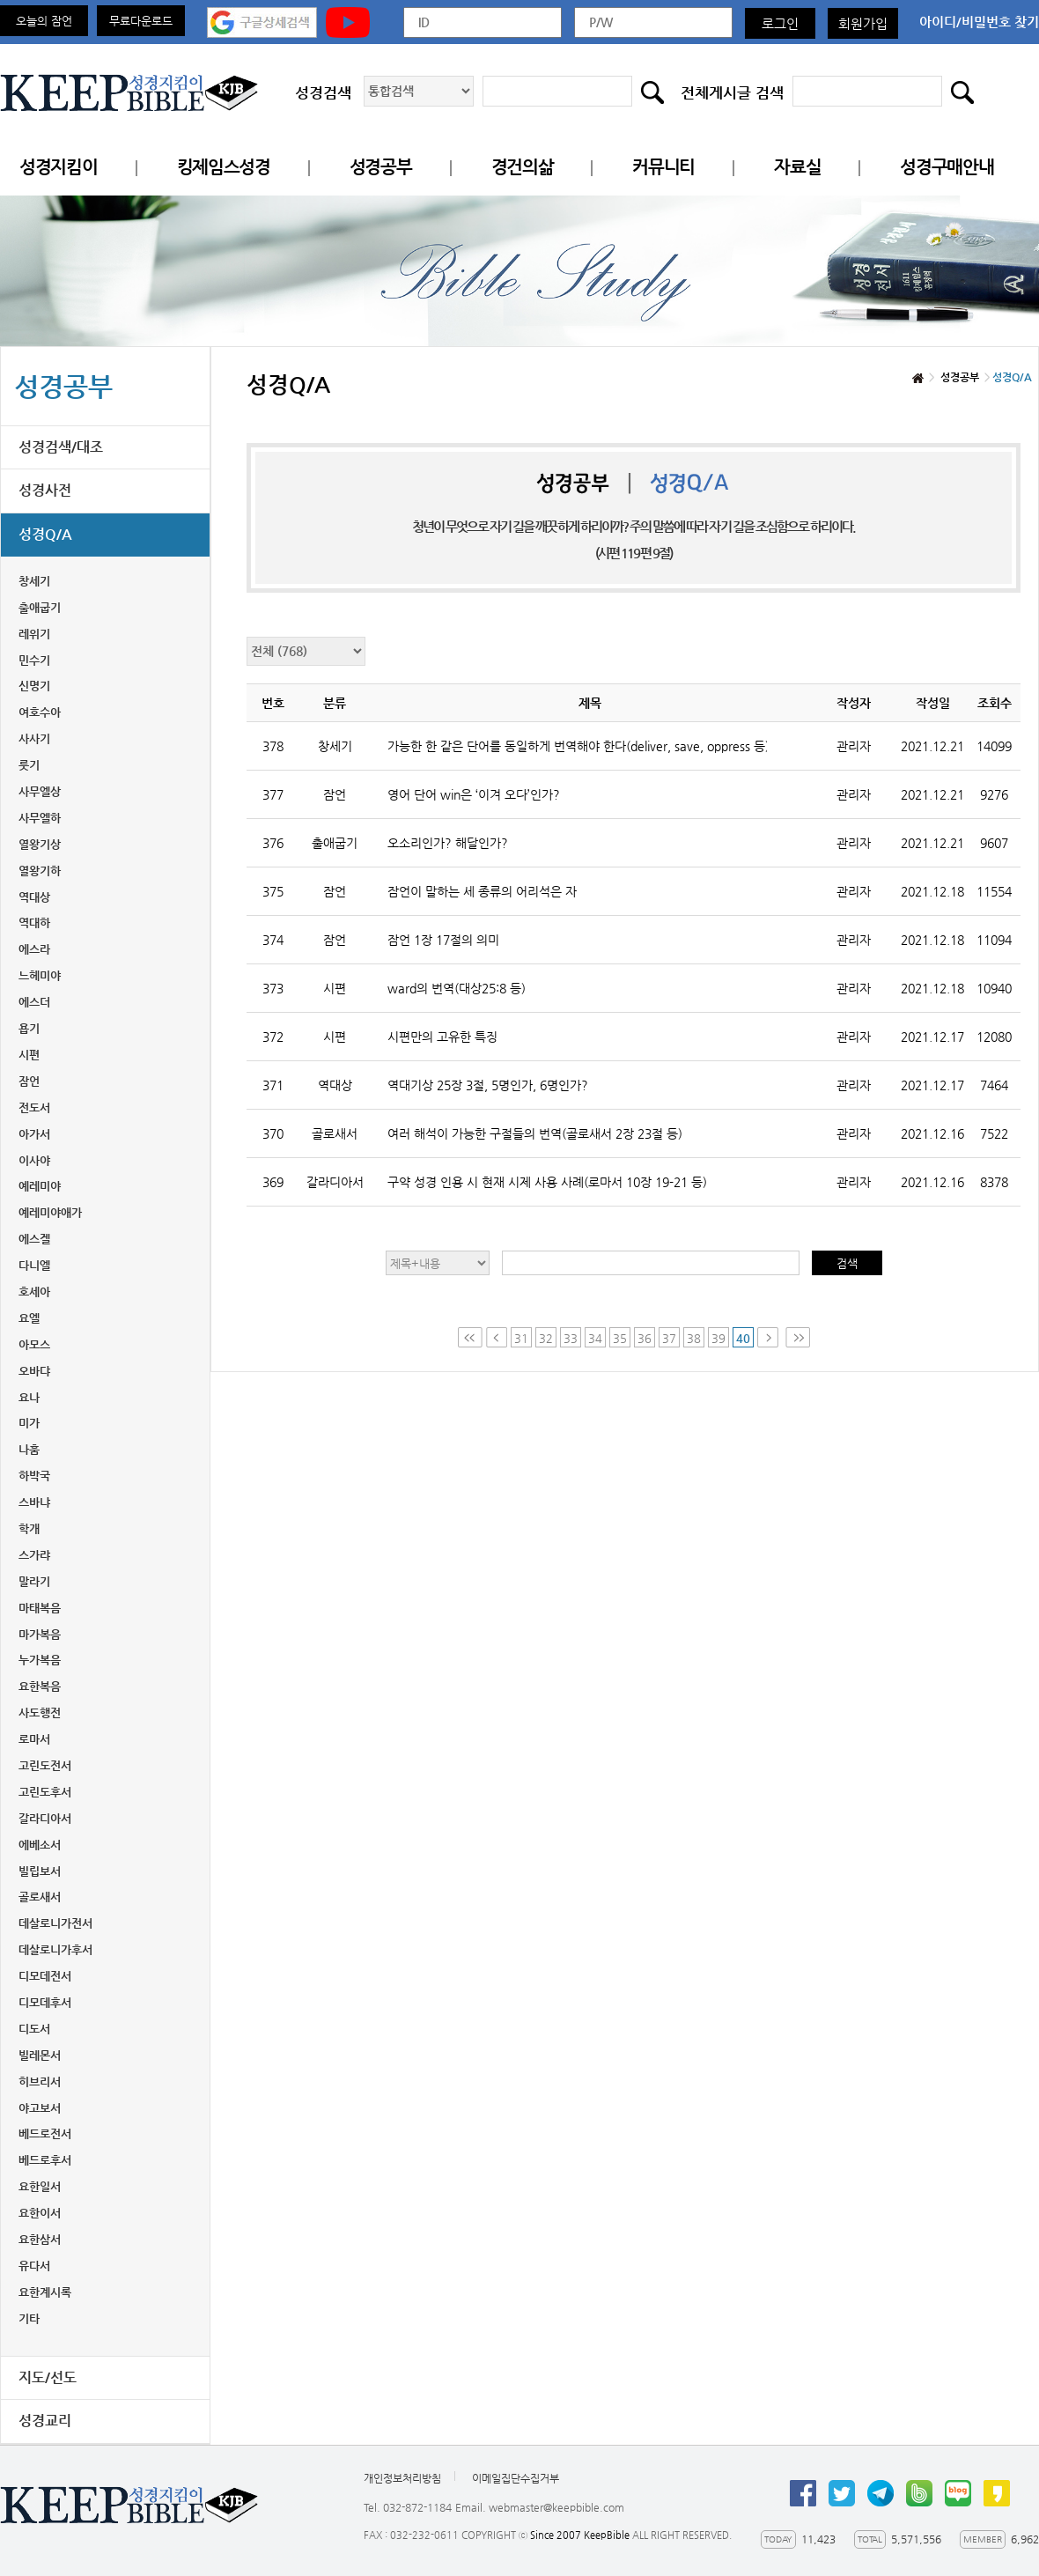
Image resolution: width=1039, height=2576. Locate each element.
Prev (496, 1337)
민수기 (34, 660)
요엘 (29, 1318)
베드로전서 (44, 2133)
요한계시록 (44, 2292)
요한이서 (39, 2212)
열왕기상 (39, 844)
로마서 (34, 1739)
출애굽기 (39, 607)
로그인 (780, 23)
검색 (847, 1263)
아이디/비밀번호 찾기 (979, 21)
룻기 (29, 764)
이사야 (34, 1160)
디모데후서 (44, 2002)
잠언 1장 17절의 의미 (443, 940)
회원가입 (863, 23)
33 (571, 1338)
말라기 (34, 1581)
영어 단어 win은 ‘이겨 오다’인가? (473, 794)
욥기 (29, 1028)
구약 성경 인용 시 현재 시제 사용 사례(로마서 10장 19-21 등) (547, 1182)
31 (521, 1338)
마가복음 (39, 1634)
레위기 (34, 633)
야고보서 (39, 2108)
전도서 (34, 1107)
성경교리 (44, 2420)
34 (595, 1338)
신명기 (34, 685)
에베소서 (39, 1844)
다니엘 (34, 1265)
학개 (29, 1528)
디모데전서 (44, 1975)
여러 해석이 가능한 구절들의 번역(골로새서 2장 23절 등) (534, 1133)
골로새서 (39, 1896)
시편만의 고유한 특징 (442, 1037)
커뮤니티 (663, 167)
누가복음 (39, 1659)
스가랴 (34, 1554)
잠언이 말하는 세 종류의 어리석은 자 (482, 891)
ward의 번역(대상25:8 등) (456, 988)
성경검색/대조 (60, 447)
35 (620, 1338)
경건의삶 (522, 167)
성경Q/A (45, 534)
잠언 (29, 1081)
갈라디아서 (44, 1818)
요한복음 (39, 1686)
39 (718, 1338)
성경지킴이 (58, 167)
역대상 (34, 897)
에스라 (34, 949)
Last (797, 1337)
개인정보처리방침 (402, 2478)
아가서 (34, 1133)
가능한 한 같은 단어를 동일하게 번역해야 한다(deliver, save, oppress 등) (577, 746)
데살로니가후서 (55, 1949)
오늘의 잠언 (44, 20)
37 (669, 1338)
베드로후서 (44, 2159)
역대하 (34, 922)
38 (694, 1338)
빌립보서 (39, 1871)
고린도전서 (44, 1765)
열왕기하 (39, 870)
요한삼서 (39, 2239)
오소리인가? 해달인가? (447, 843)
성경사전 (44, 490)
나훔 (29, 1449)
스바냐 (34, 1502)
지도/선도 (47, 2377)
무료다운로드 (141, 20)
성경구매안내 (946, 167)
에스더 (34, 1001)
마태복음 (39, 1607)
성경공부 (381, 167)
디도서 (34, 2028)
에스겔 (34, 1238)
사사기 (34, 738)
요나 (29, 1397)
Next (769, 1337)
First (470, 1337)
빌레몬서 (39, 2055)
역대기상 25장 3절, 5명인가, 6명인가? (487, 1085)
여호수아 (39, 712)
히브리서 (39, 2081)
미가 (29, 1422)
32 (546, 1338)
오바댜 (34, 1370)
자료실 (797, 167)
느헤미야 (39, 975)
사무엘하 (39, 817)
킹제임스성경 (223, 167)
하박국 (34, 1475)
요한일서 (39, 2186)
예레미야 (39, 1185)
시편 (29, 1054)
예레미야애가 (50, 1212)
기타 (29, 2318)
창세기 (34, 580)
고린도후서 (44, 1791)
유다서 (34, 2265)
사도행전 (39, 1712)
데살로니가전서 (55, 1923)
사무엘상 (39, 791)
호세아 (34, 1291)
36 (644, 1338)
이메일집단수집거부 (515, 2478)
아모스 (34, 1344)
